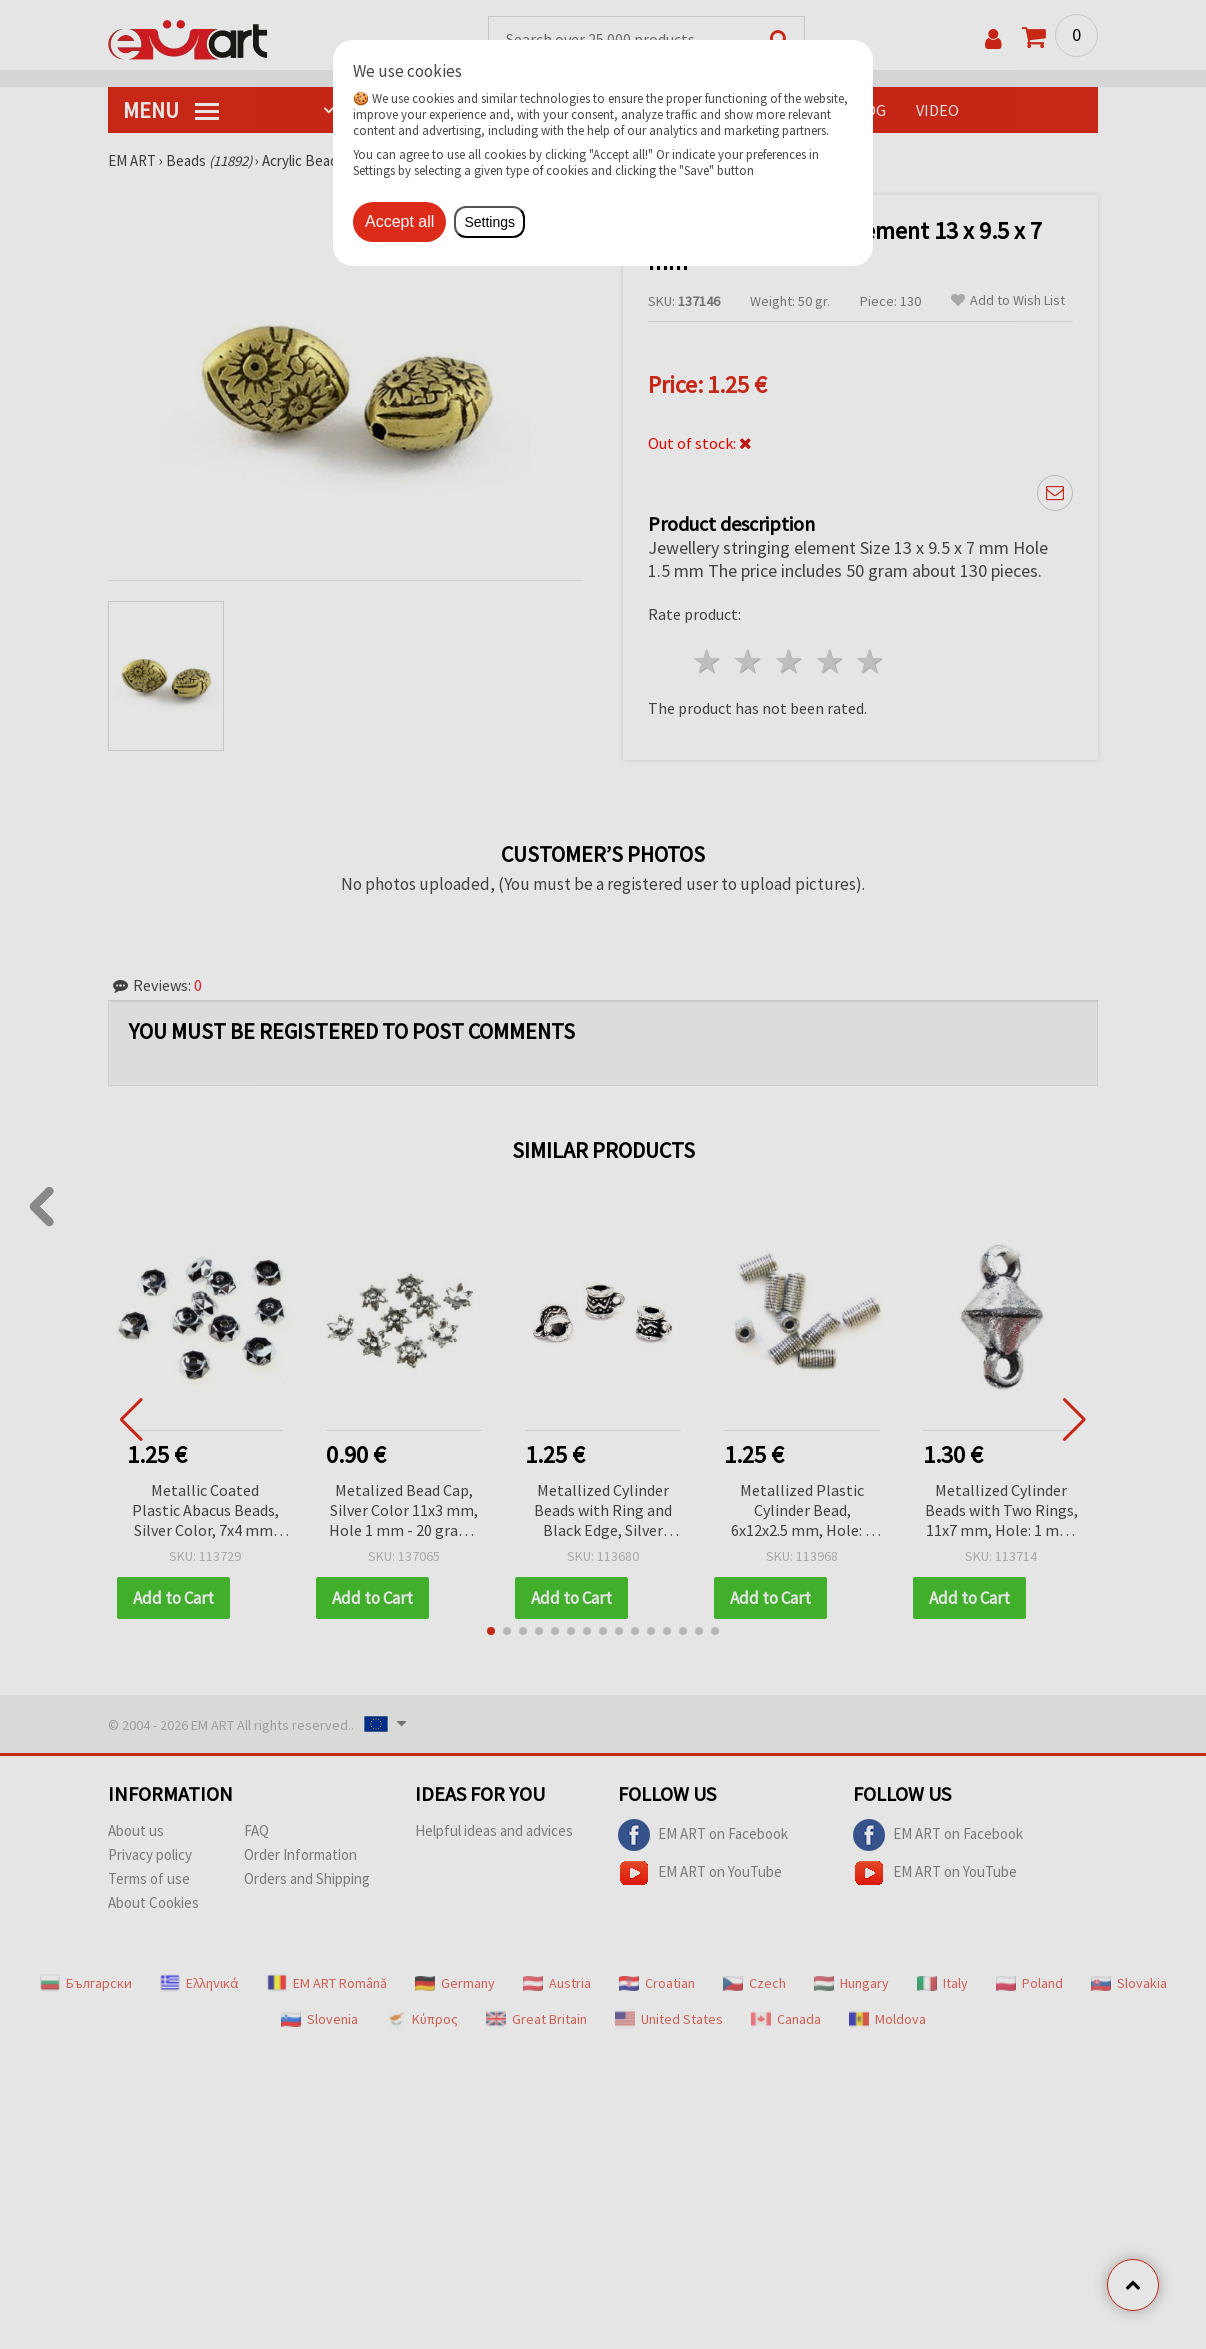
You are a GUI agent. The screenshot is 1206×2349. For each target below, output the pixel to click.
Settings (489, 222)
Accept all (399, 221)
